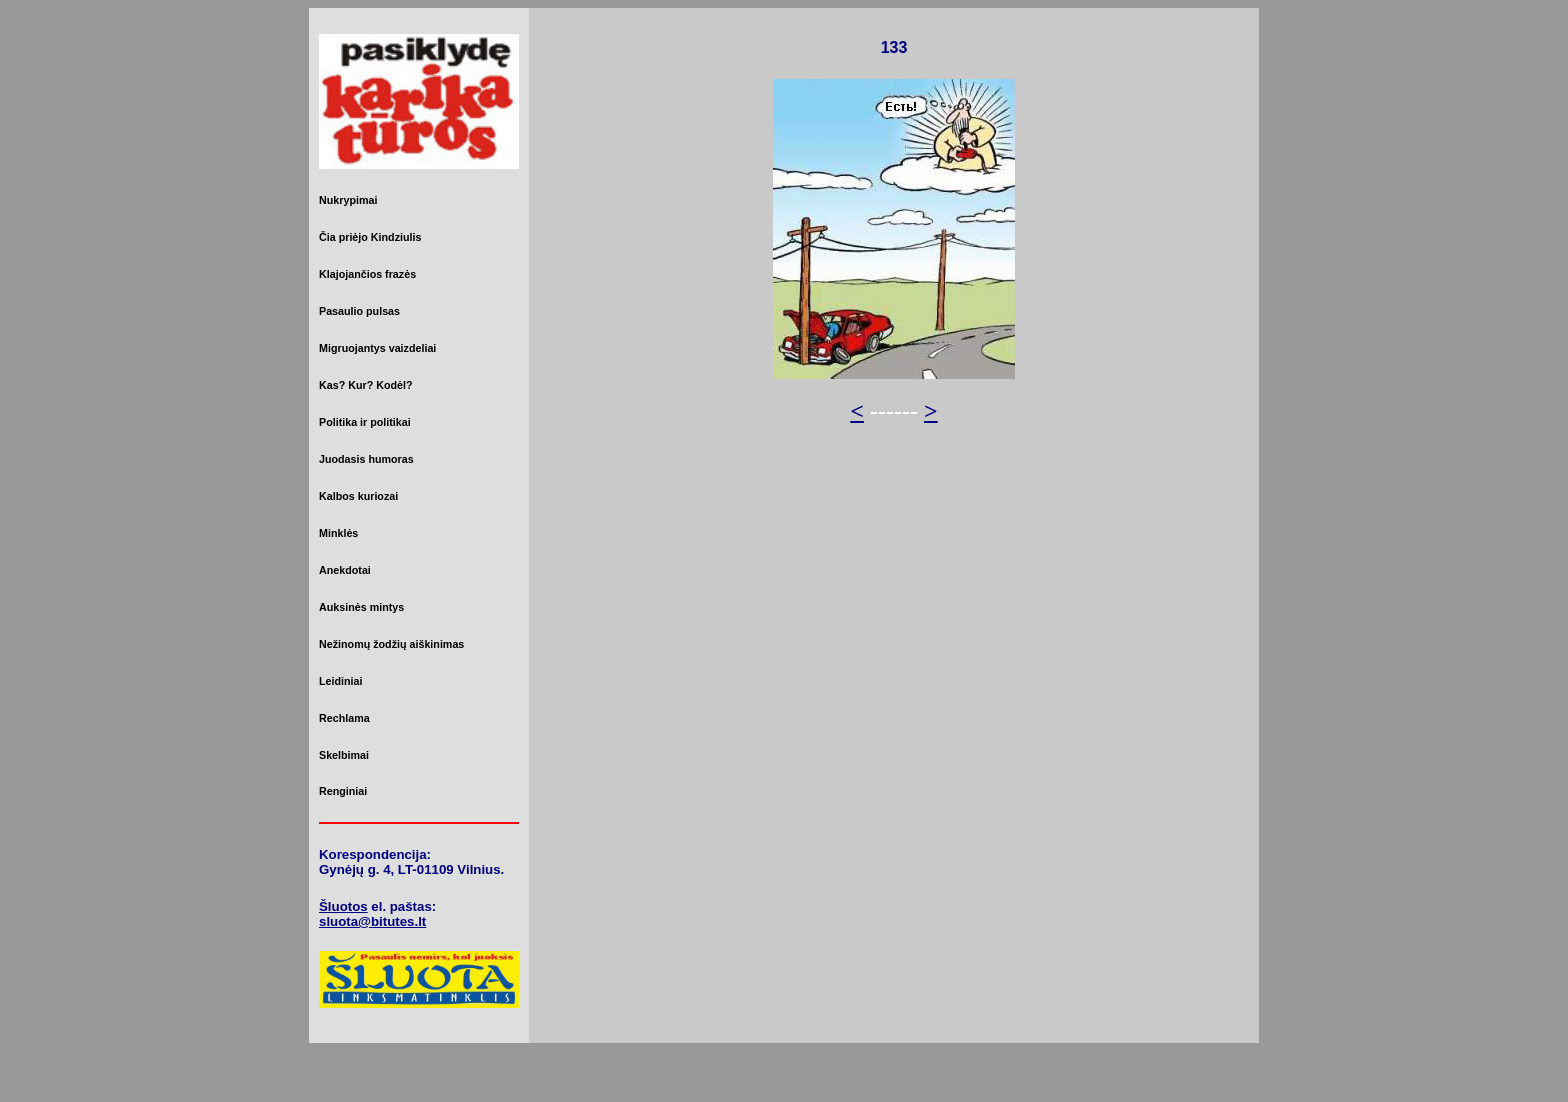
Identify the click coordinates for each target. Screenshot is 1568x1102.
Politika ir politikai (365, 422)
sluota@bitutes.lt (372, 921)
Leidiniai (340, 681)
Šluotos (343, 906)
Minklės (338, 533)
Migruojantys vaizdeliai (377, 348)
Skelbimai (344, 755)
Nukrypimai (348, 200)
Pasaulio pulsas (359, 311)
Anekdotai (345, 570)
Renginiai (343, 791)
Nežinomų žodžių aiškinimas (391, 644)
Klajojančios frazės (367, 274)
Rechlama (344, 718)
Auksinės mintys (361, 607)
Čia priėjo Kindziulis (370, 237)
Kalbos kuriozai (358, 496)
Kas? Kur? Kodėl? (366, 385)
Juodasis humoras (366, 459)
